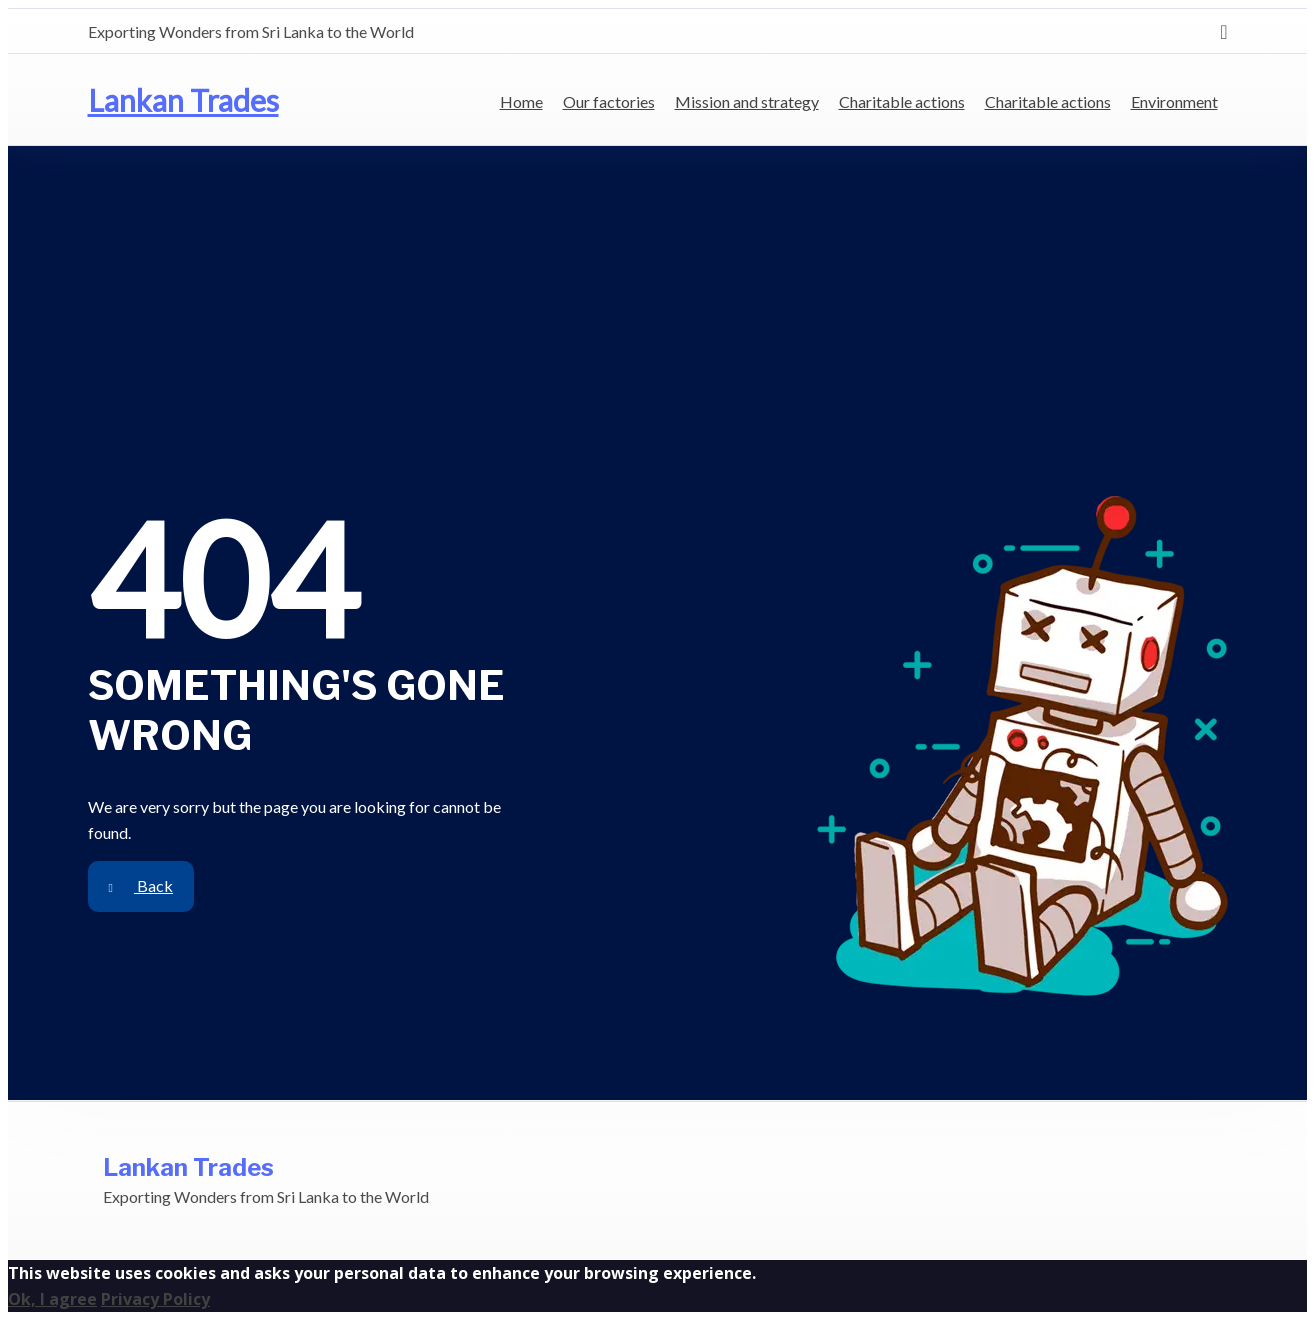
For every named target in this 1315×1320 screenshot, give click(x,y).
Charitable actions (902, 101)
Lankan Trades (183, 100)
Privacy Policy (155, 1299)
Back (141, 885)
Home (521, 101)
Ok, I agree (52, 1299)
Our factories (609, 101)
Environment (1174, 101)
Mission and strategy (747, 101)
